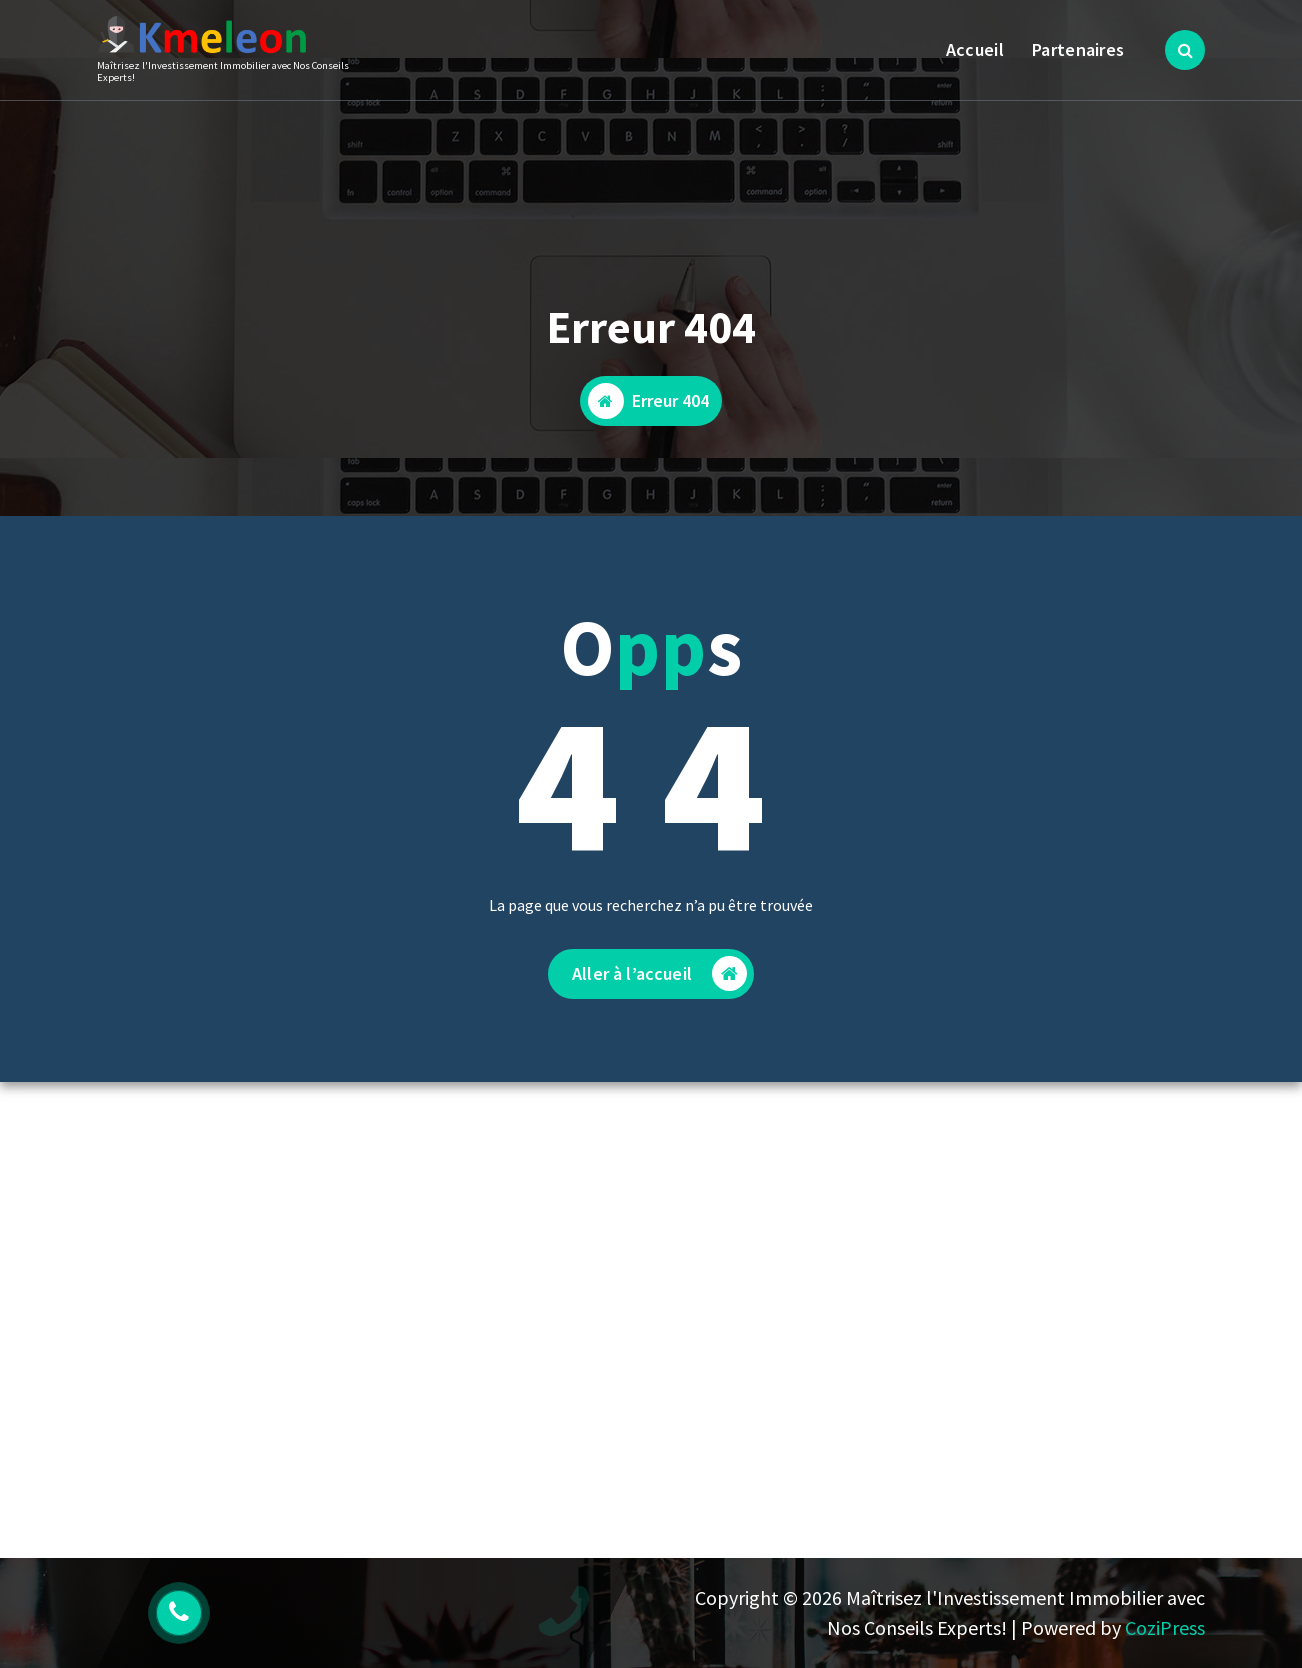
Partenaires (1078, 49)
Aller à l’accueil (659, 978)
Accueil (975, 49)
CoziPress (1165, 1627)
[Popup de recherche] (1185, 50)
